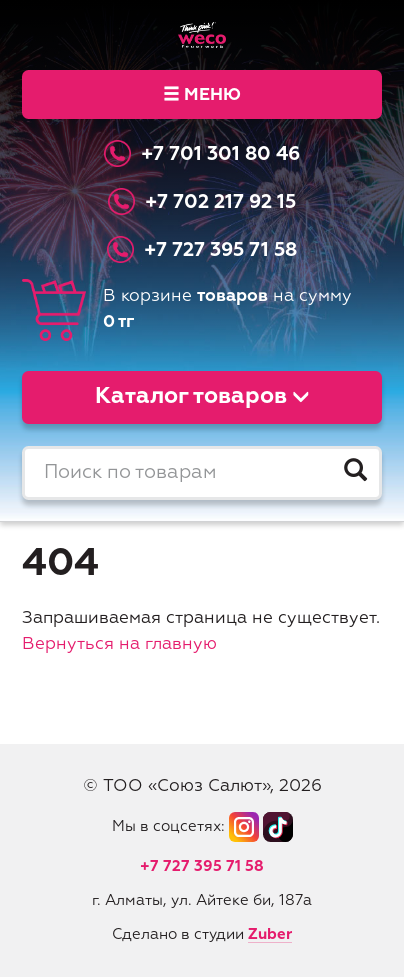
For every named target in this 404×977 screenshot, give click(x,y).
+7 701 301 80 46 (220, 154)
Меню (202, 94)
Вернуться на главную (119, 644)
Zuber (270, 934)
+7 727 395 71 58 (220, 250)
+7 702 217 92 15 (220, 202)
